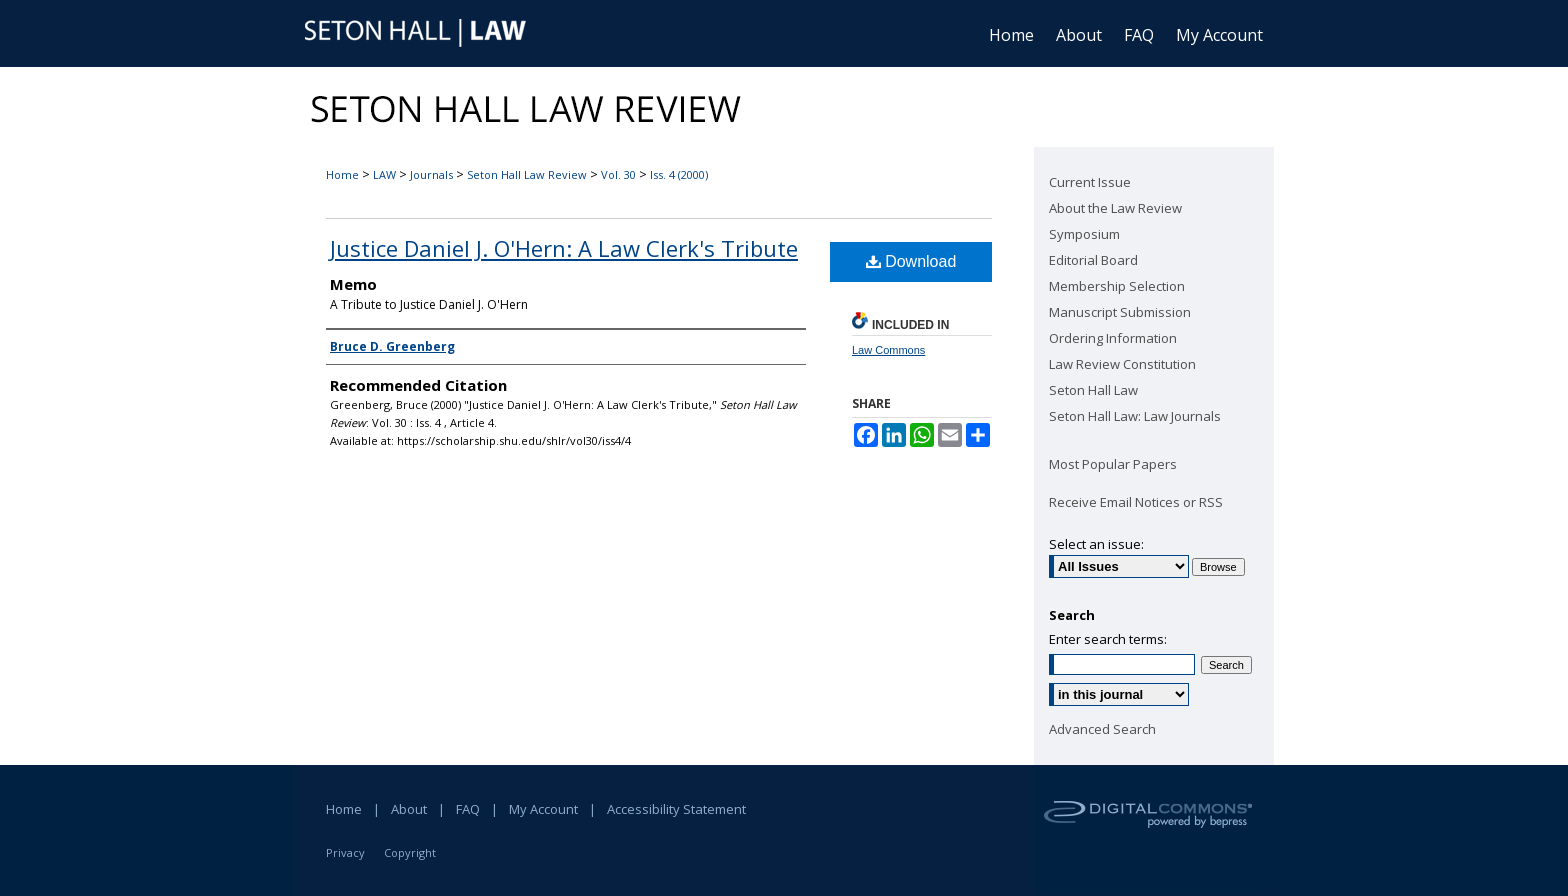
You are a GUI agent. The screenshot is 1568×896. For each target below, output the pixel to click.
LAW (384, 174)
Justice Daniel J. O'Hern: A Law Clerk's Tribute (564, 248)
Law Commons (888, 350)
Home (342, 174)
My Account (543, 809)
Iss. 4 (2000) (679, 174)
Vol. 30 (618, 174)
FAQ (468, 809)
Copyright (410, 852)
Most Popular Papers (1113, 464)
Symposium (1084, 234)
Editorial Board (1093, 260)
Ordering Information (1113, 338)
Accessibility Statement (676, 809)
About (409, 809)
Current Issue (1090, 182)
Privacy (345, 852)
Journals (431, 174)
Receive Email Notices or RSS (1136, 502)
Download (911, 261)
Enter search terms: (1108, 639)
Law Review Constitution (1122, 364)
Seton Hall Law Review (527, 174)
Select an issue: (1096, 544)
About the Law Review (1115, 208)
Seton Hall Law (1093, 390)
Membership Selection (1117, 286)
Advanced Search (1102, 729)
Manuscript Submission (1120, 312)
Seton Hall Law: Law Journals (1135, 416)
